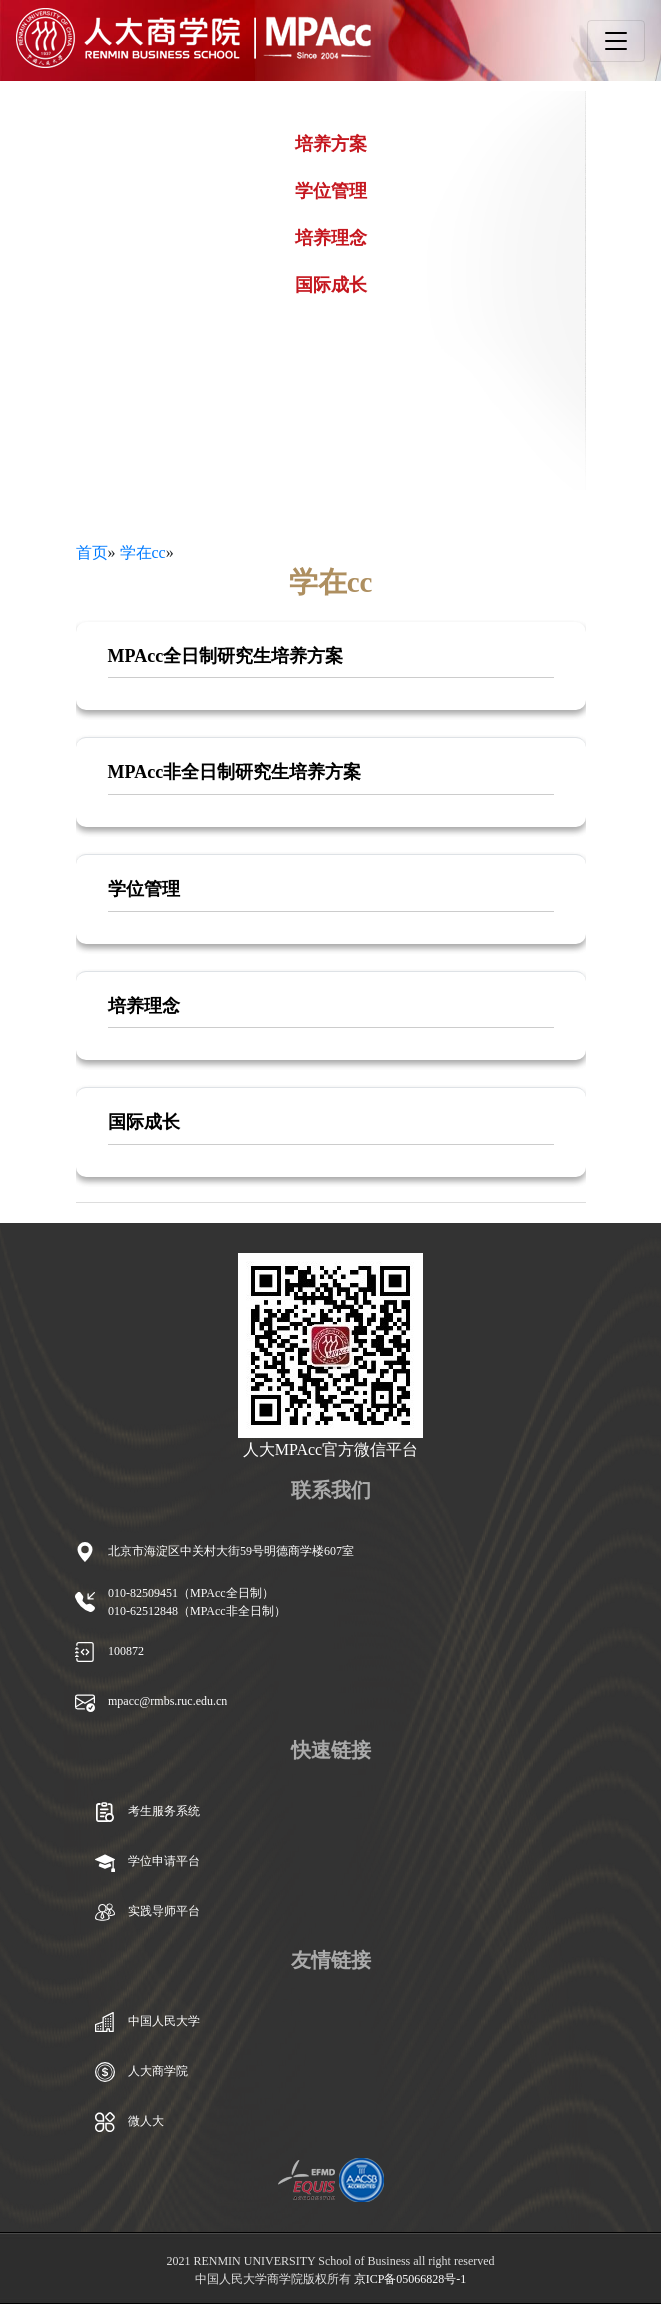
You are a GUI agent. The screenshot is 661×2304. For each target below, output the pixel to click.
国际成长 (331, 285)
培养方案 (331, 144)
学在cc (143, 552)
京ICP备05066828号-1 (410, 2279)
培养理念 (331, 238)
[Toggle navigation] (616, 41)
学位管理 (331, 191)
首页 (92, 552)
